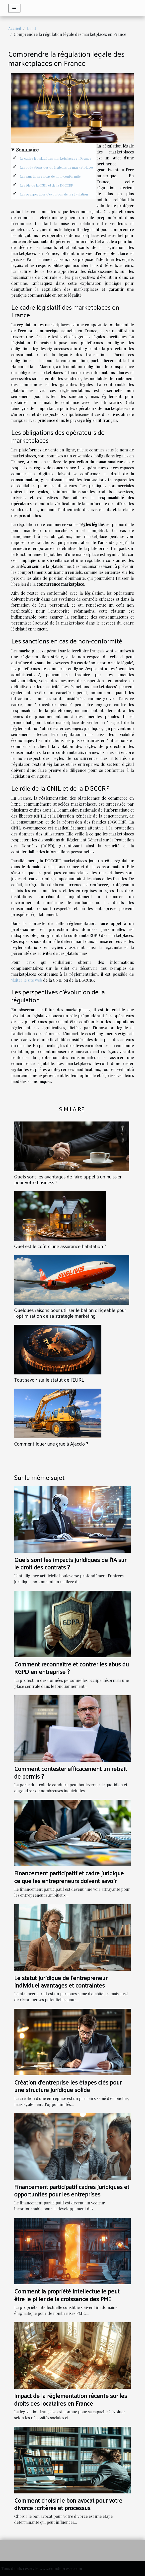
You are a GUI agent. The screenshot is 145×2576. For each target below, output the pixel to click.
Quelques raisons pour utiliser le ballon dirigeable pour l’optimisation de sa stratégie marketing (70, 1313)
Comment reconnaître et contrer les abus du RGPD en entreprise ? (71, 1667)
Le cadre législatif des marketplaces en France (55, 158)
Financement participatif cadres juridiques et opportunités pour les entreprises (71, 2190)
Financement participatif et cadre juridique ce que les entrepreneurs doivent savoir (69, 1876)
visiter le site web (26, 980)
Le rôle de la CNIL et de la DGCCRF (46, 185)
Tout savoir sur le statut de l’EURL (49, 1379)
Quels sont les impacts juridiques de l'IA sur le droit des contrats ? (70, 1563)
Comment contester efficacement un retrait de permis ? (70, 1772)
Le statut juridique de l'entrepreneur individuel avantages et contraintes (60, 1981)
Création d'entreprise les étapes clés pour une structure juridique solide (68, 2086)
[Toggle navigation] (14, 8)
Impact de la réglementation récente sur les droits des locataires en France (70, 2399)
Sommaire (27, 149)
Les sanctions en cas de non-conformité (50, 176)
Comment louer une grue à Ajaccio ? (51, 1443)
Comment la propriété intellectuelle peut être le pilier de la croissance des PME (67, 2294)
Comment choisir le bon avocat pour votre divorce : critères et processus (68, 2504)
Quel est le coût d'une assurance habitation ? (60, 1246)
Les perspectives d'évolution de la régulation (54, 194)
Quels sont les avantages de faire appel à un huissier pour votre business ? (68, 1179)
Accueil (14, 28)
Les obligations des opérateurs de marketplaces (56, 167)
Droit (31, 28)
